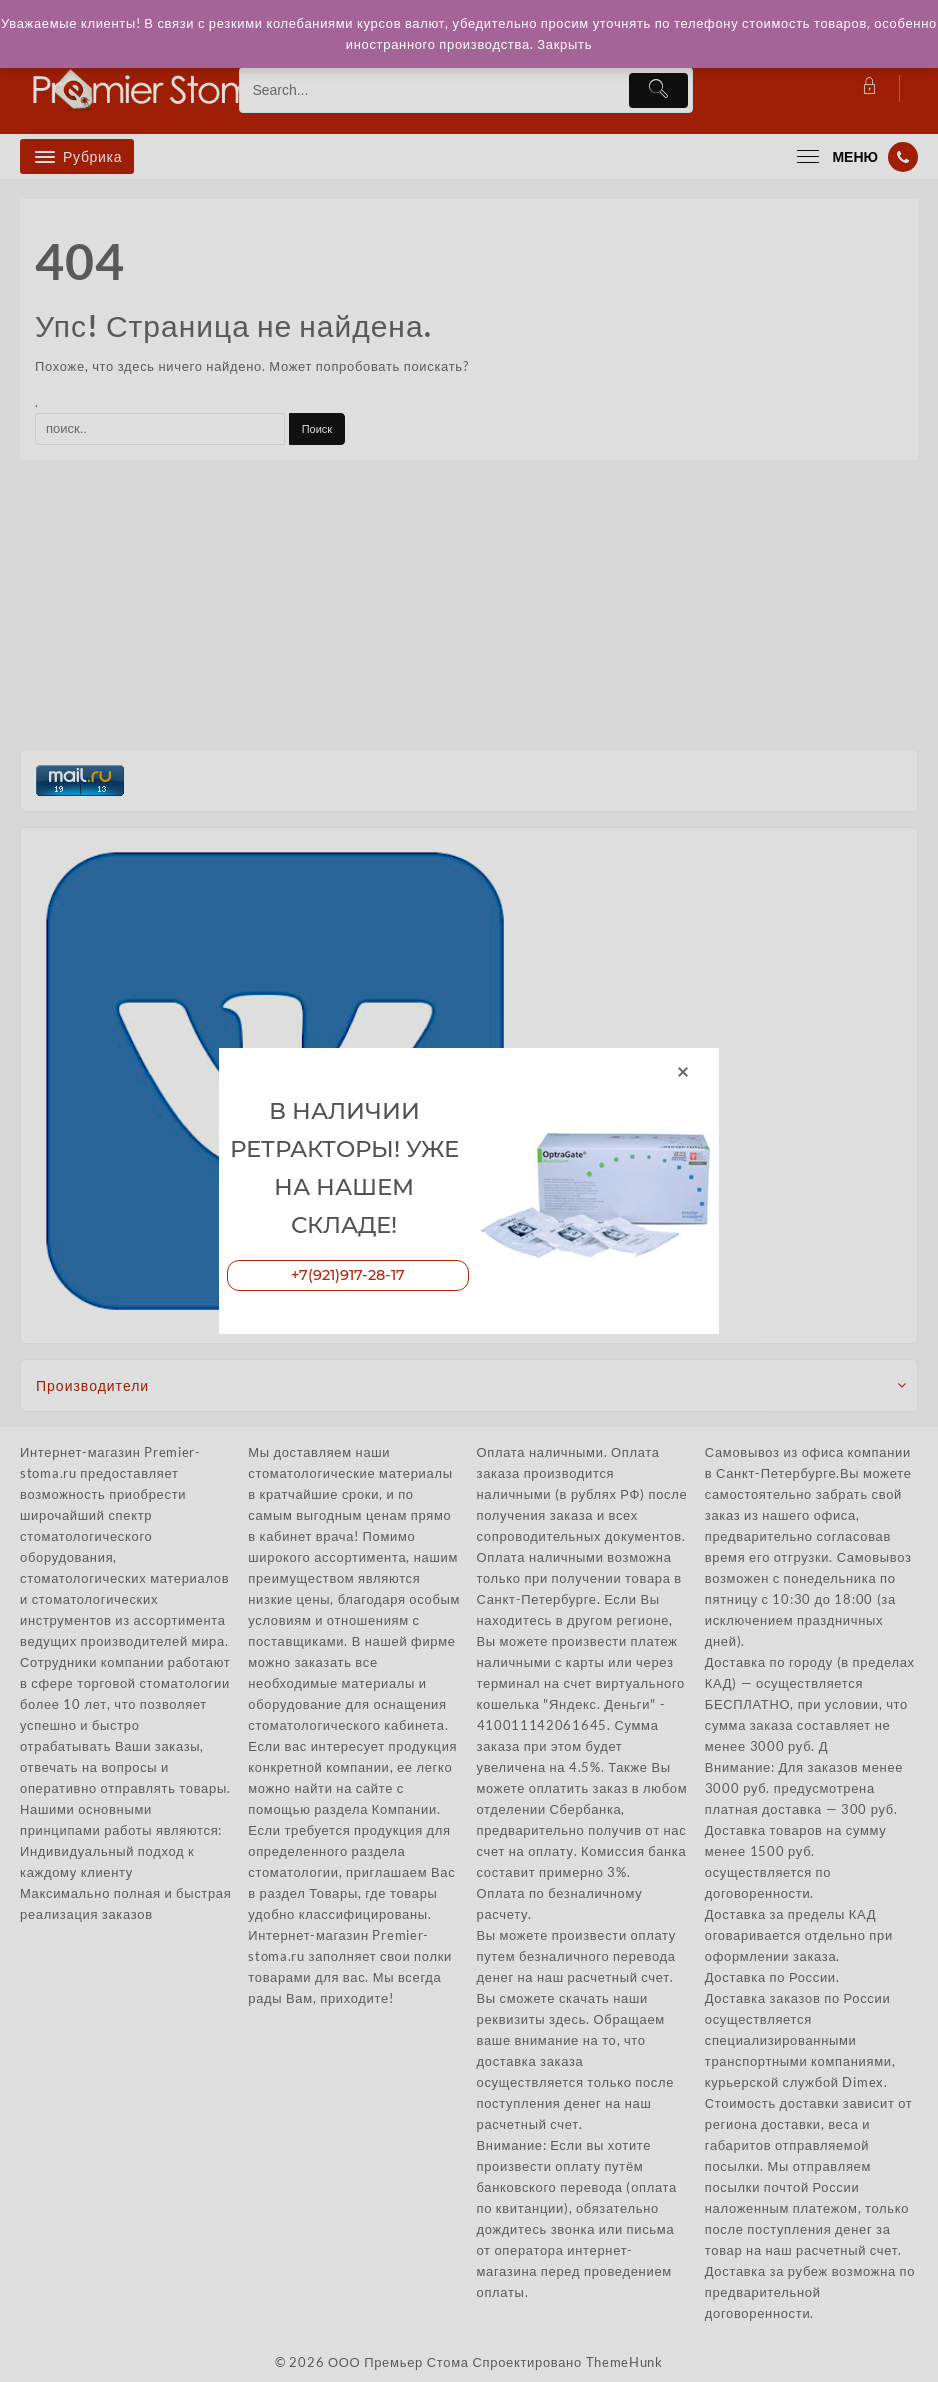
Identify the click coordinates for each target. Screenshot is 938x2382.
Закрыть (598, 44)
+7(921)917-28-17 (347, 1279)
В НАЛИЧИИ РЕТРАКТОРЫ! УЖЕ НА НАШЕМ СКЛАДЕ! (344, 1165)
